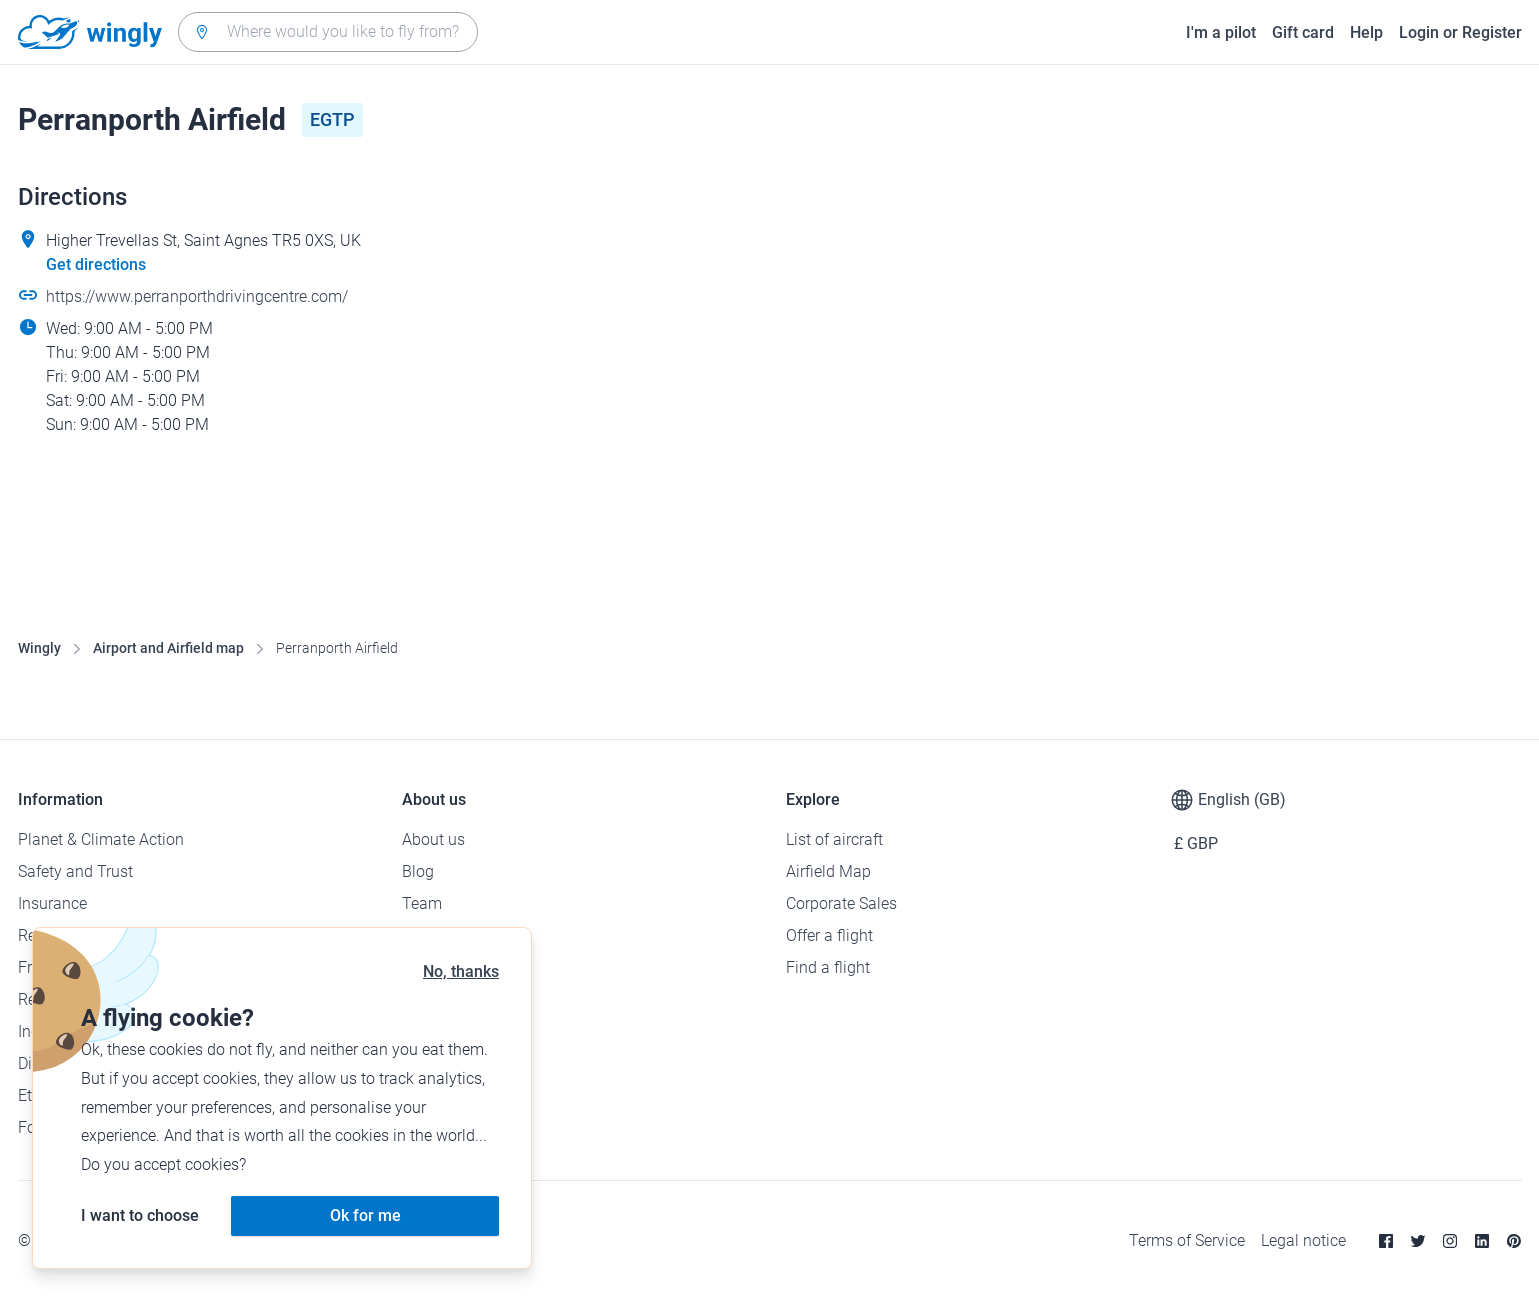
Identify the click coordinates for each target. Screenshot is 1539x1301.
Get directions (96, 264)
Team (422, 903)
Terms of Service (1187, 1240)
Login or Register (1460, 32)
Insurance (52, 903)
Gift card (1303, 32)
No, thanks (461, 971)
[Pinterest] (1514, 1241)
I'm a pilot (1221, 32)
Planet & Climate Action (101, 839)
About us (433, 839)
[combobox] (328, 32)
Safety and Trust (75, 871)
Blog (418, 871)
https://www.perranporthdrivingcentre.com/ (197, 296)
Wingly (39, 648)
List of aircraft (834, 839)
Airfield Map (828, 871)
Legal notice (1303, 1240)
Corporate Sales (841, 903)
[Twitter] (1418, 1241)
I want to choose (140, 1215)
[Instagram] (1450, 1241)
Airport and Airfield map (168, 648)
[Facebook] (1386, 1241)
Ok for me (365, 1215)
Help (1366, 32)
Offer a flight (829, 935)
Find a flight (828, 967)
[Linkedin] (1482, 1241)
